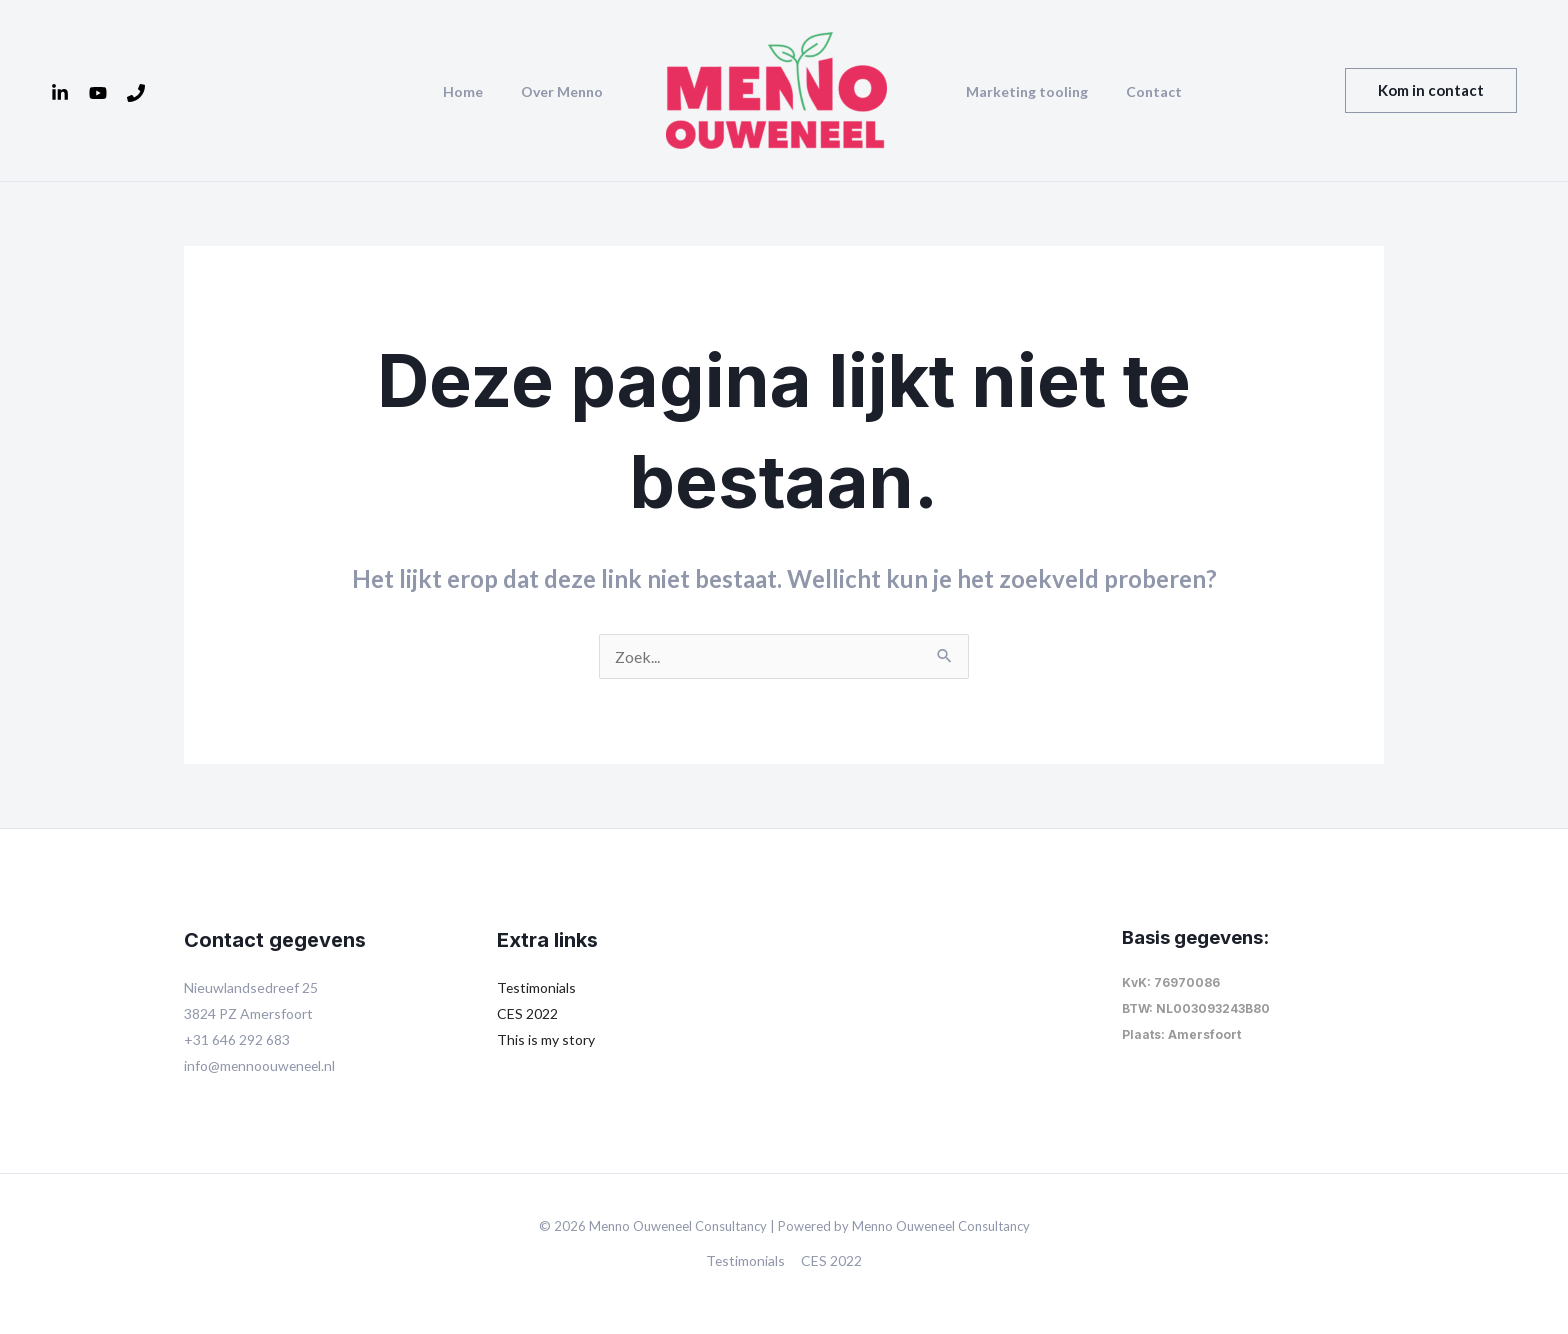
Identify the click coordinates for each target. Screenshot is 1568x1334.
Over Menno (567, 92)
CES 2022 (527, 1013)
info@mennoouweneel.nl (261, 1065)
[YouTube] (98, 93)
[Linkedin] (60, 93)
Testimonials (537, 987)
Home (478, 92)
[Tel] (136, 93)
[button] (1431, 90)
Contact (1139, 92)
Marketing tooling (1022, 92)
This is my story (546, 1039)
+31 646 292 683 (237, 1039)
